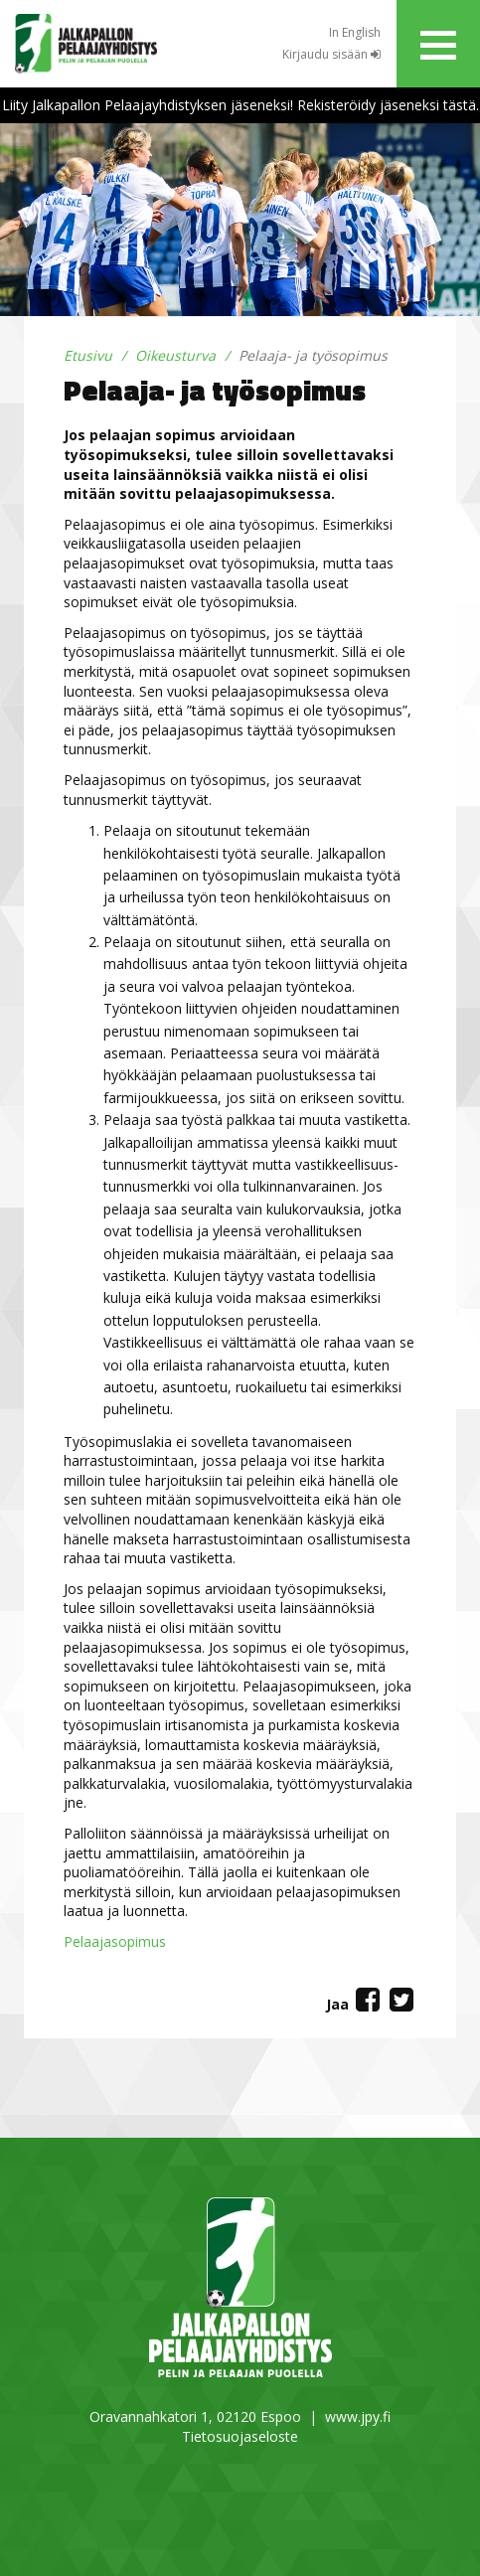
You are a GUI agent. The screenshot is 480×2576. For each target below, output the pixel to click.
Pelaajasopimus (115, 1941)
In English (355, 32)
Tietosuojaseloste (240, 2436)
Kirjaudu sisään (331, 54)
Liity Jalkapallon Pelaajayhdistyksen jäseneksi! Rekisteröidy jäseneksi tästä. (240, 104)
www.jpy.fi (358, 2416)
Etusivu (88, 355)
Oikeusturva (175, 355)
